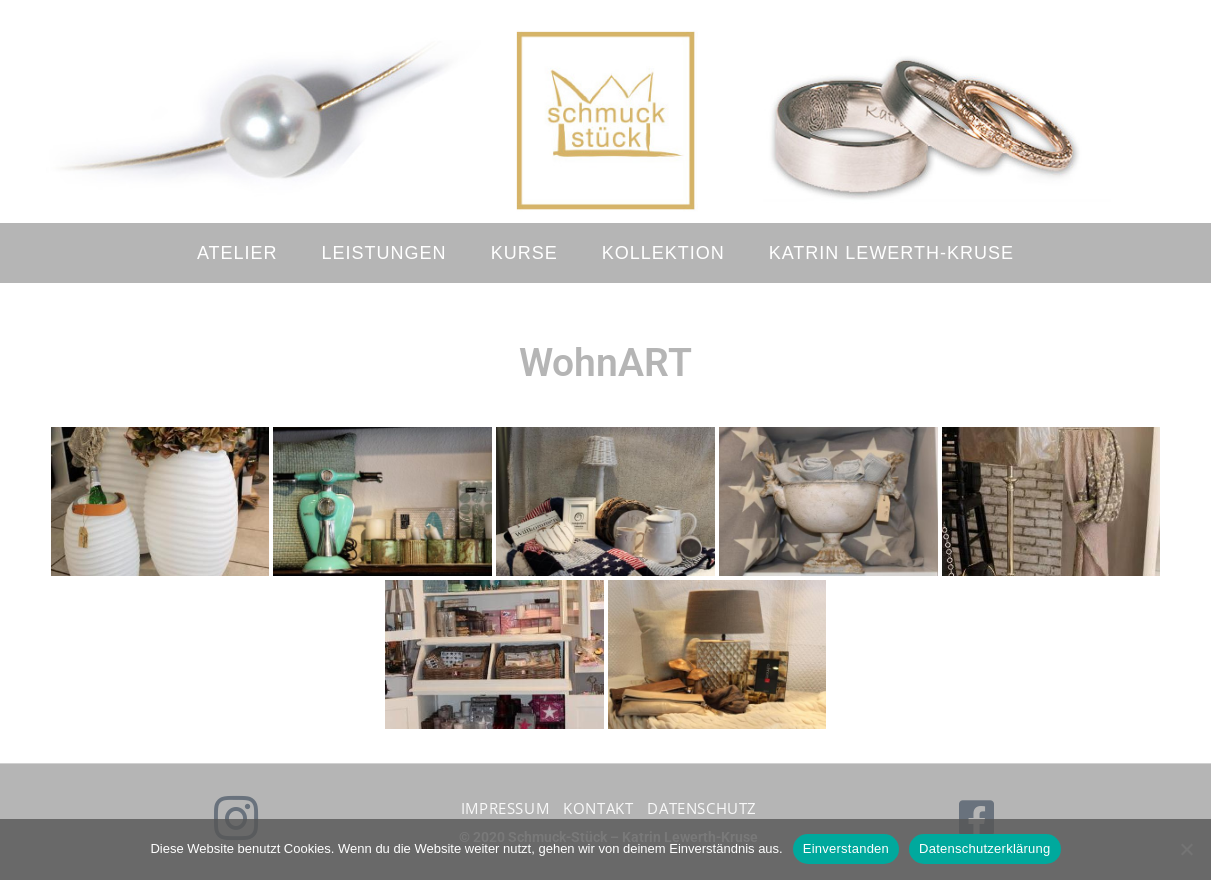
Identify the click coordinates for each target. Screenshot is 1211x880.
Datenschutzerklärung (984, 848)
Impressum (505, 808)
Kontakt (598, 808)
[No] (1186, 849)
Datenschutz (702, 808)
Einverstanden (846, 848)
